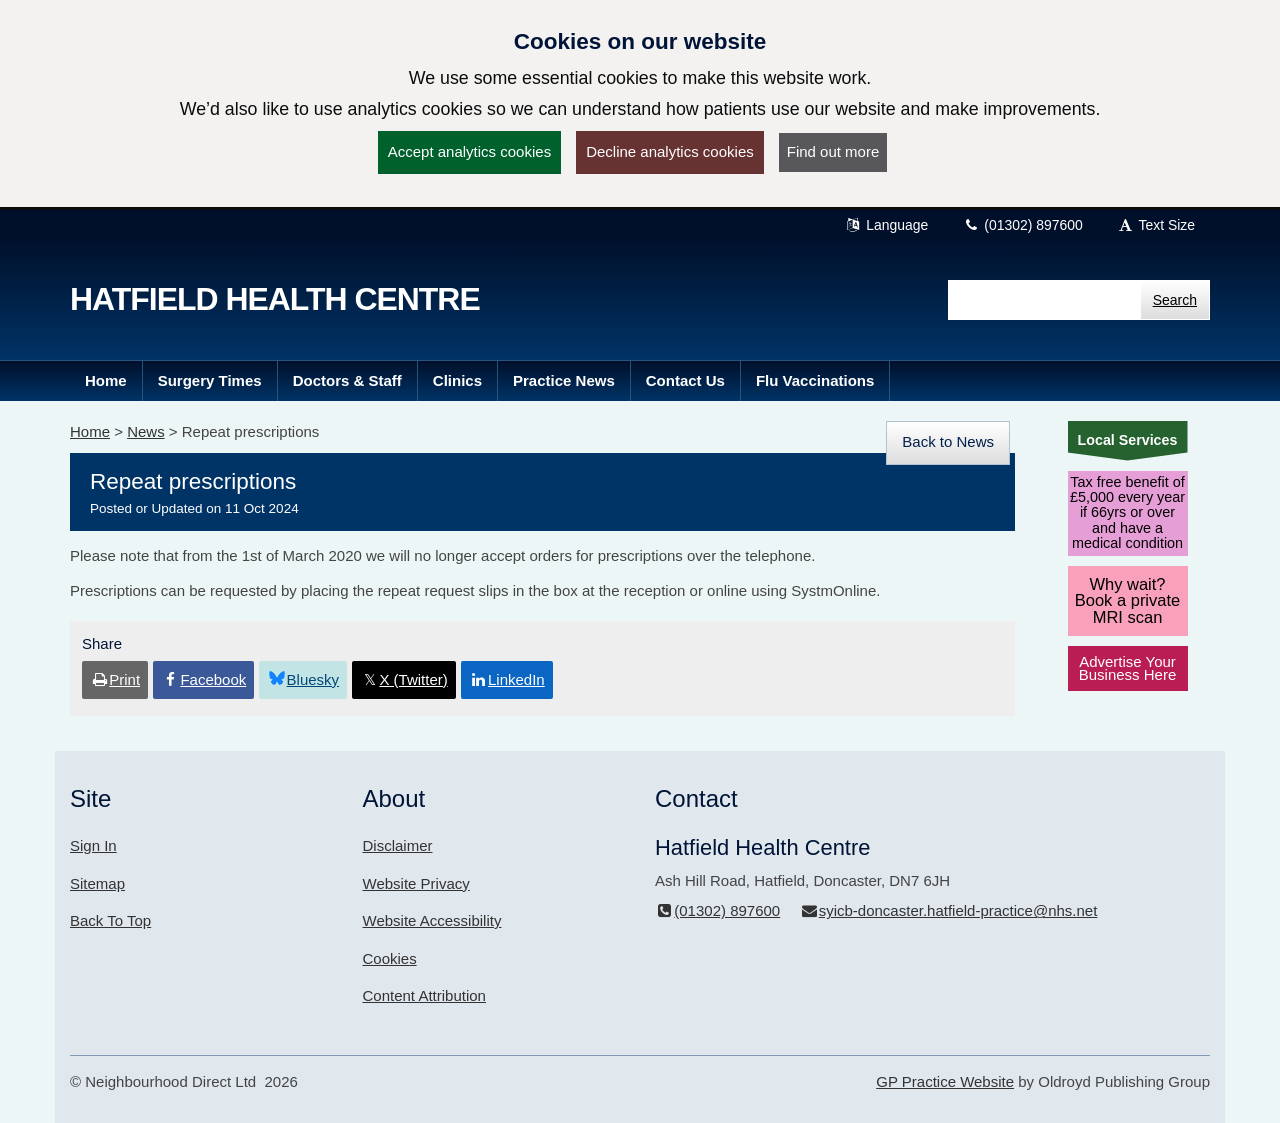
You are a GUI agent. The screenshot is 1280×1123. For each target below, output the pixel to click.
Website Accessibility (432, 920)
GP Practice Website (945, 1081)
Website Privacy (416, 883)
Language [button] (887, 225)
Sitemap (97, 883)
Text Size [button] (1156, 225)
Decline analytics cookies (670, 151)
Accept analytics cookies (469, 151)
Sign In (93, 845)
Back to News (948, 441)
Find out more (833, 151)
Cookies (390, 958)
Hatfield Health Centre (275, 299)
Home (90, 431)
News (146, 431)
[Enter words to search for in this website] (1044, 300)
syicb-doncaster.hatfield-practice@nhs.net (948, 910)
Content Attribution (424, 995)
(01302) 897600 (1023, 225)
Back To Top (110, 920)
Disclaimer (398, 845)
